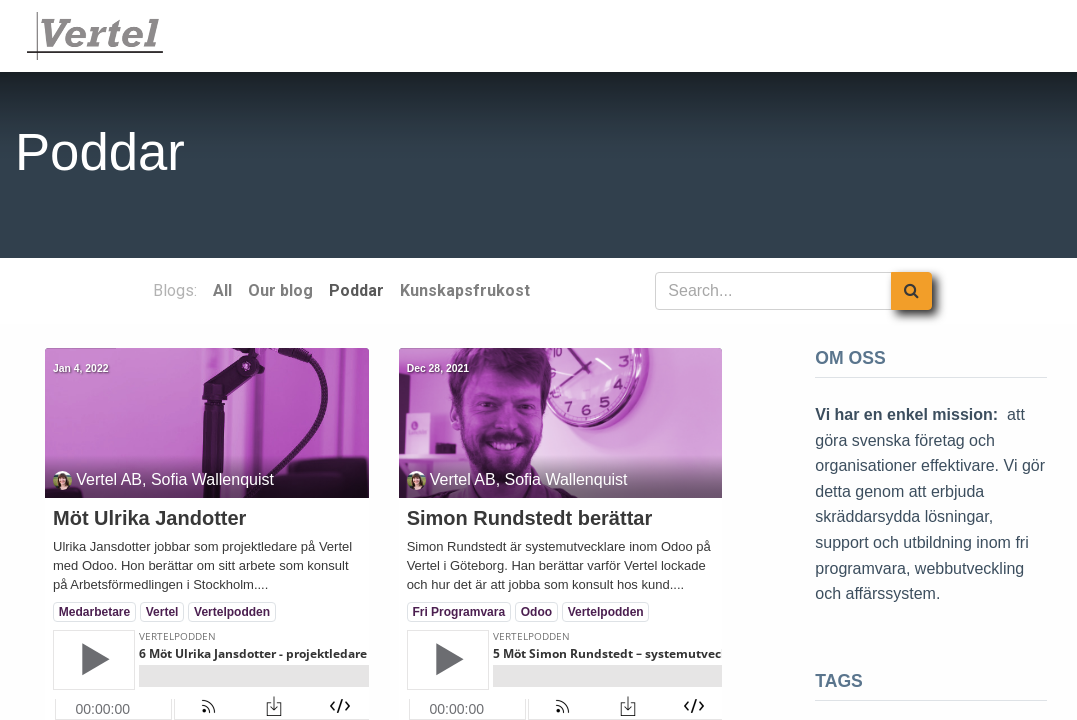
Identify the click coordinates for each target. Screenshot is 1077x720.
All (222, 290)
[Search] (911, 291)
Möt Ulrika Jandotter (149, 518)
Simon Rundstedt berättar (530, 518)
